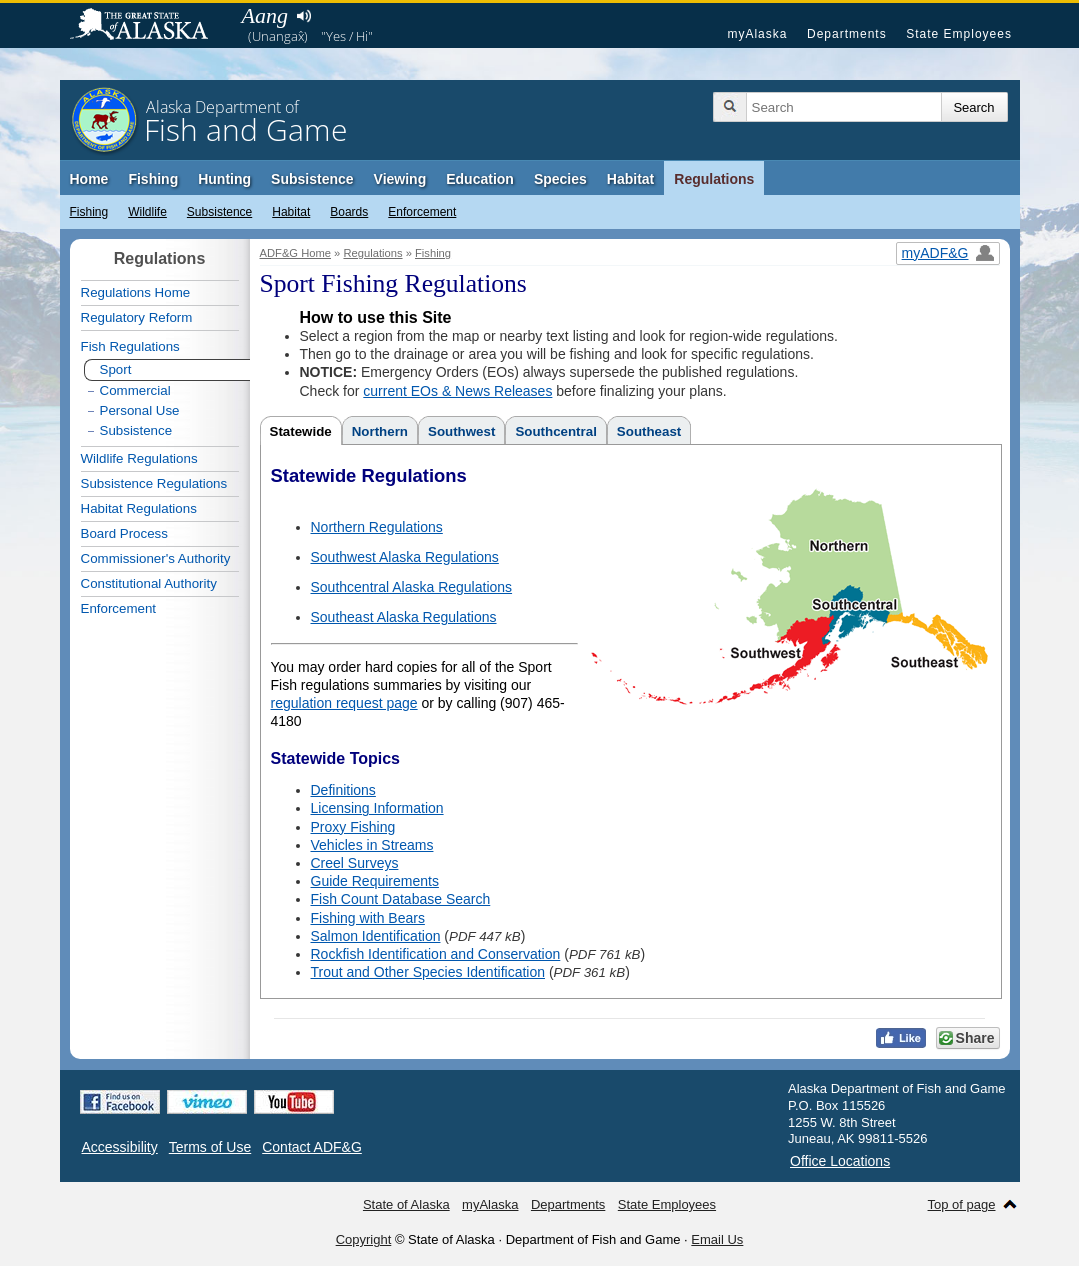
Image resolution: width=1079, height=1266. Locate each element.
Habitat (630, 179)
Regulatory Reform (137, 317)
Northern (380, 431)
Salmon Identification (376, 936)
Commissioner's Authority (156, 558)
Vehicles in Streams (372, 845)
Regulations (714, 179)
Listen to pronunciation (304, 16)
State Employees (959, 34)
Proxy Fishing (353, 827)
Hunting (224, 179)
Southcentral (555, 431)
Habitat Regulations (139, 508)
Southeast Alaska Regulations (404, 617)
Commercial (135, 390)
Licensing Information (377, 808)
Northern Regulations (377, 527)
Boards (349, 212)
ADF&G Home (296, 253)
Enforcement (422, 212)
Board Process (124, 533)
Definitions (343, 790)
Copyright (364, 1239)
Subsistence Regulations (154, 483)
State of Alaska (149, 26)
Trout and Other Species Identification (428, 972)
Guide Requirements (375, 881)
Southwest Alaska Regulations (405, 557)
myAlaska (757, 34)
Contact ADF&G (312, 1147)
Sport (116, 369)
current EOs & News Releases (457, 391)
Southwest (461, 431)
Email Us (717, 1239)
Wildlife (147, 212)
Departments (847, 34)
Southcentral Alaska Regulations (412, 587)
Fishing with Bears (368, 918)
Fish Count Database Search (401, 899)
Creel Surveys (355, 863)
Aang (265, 15)
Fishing (153, 179)
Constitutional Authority (149, 583)
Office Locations (840, 1161)
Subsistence (312, 179)
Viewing (400, 179)
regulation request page (344, 703)
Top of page (962, 1204)
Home (89, 179)
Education (480, 179)
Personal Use (140, 410)
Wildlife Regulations (139, 458)
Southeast (649, 431)
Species (560, 179)
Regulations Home (136, 292)
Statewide (301, 431)
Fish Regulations (130, 346)
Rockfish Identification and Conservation (436, 954)
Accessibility (120, 1147)
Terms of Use (210, 1147)
